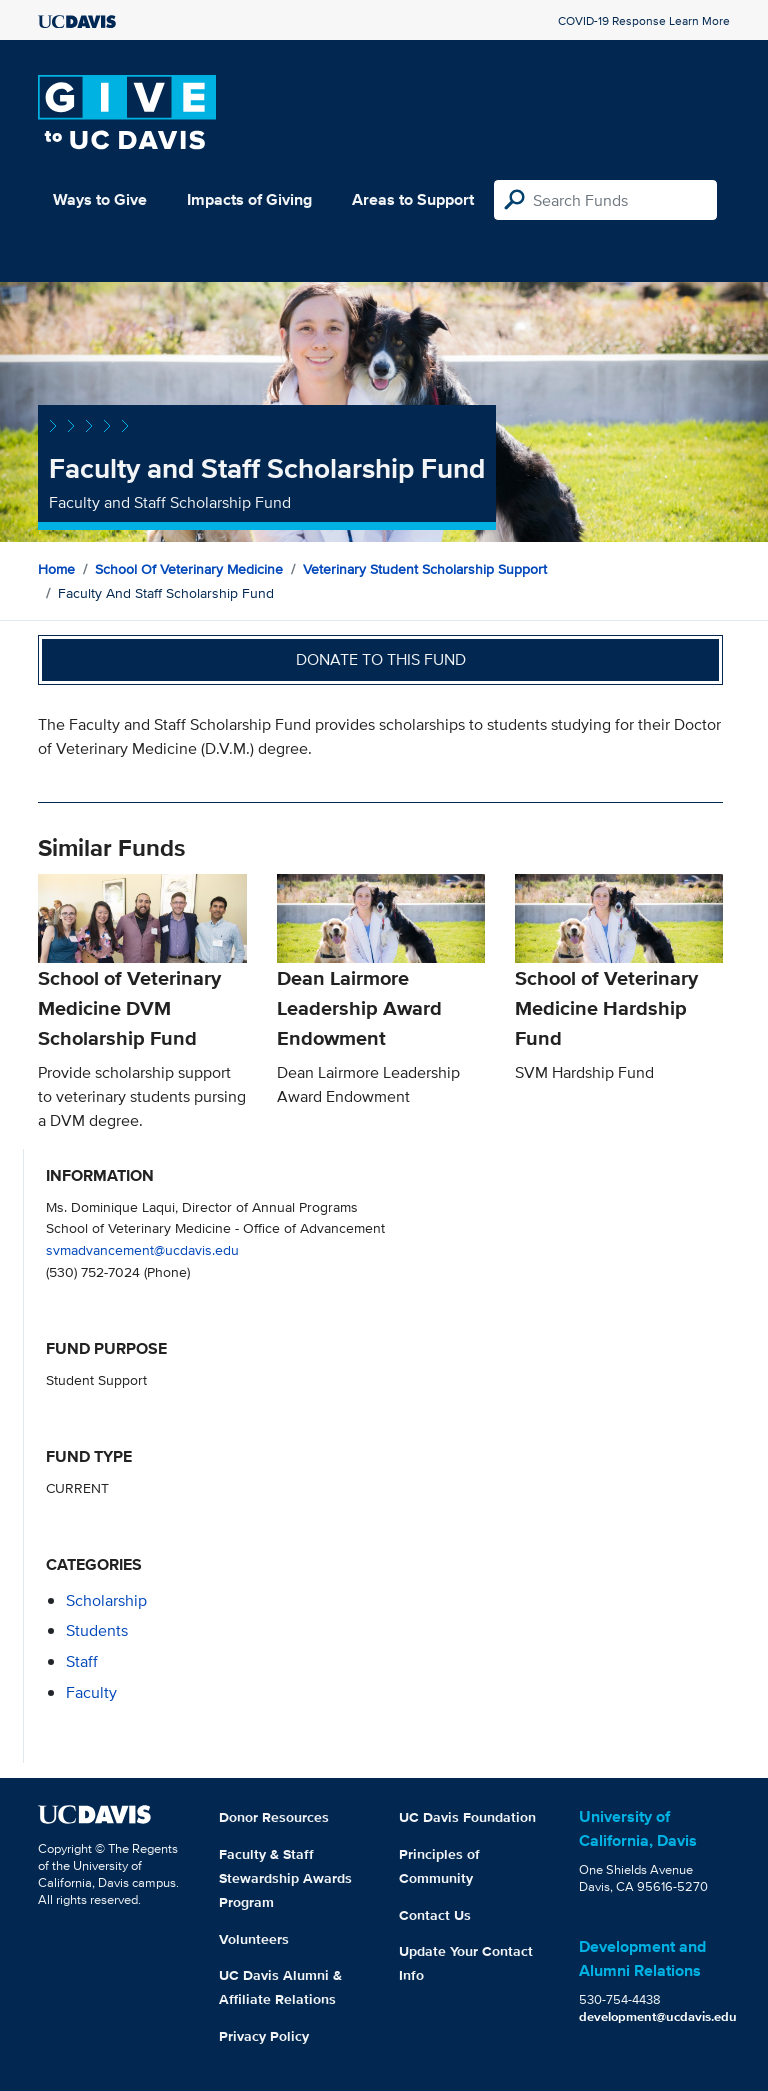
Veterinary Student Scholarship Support (425, 569)
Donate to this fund (381, 659)
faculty (91, 1692)
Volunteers (254, 1939)
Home (56, 569)
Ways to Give (100, 199)
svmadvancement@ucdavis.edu (142, 1249)
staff (82, 1661)
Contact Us (435, 1915)
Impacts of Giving (249, 199)
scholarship (106, 1600)
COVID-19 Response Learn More (644, 20)
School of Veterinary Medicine (189, 569)
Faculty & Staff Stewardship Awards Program (285, 1878)
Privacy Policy (264, 2036)
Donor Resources (274, 1817)
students (97, 1630)
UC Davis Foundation (467, 1817)
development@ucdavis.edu (658, 2016)
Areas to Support (413, 199)
